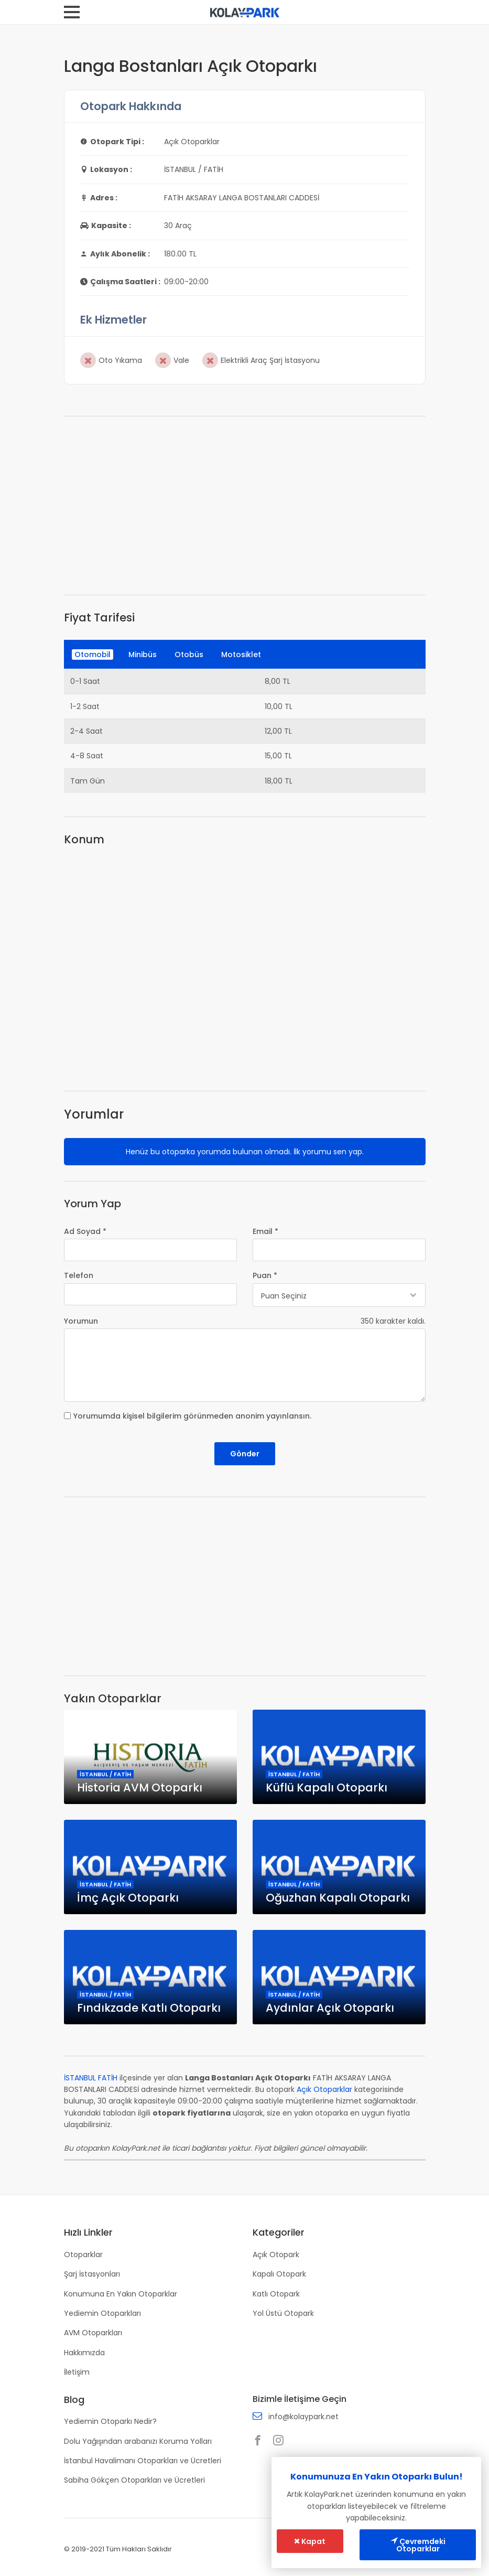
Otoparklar (83, 2254)
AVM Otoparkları (93, 2332)
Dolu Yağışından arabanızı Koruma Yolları (138, 2441)
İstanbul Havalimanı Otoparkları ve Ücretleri (142, 2460)
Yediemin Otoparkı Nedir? (110, 2421)
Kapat (309, 2541)
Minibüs (142, 654)
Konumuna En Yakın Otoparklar (120, 2294)
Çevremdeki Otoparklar (417, 2545)
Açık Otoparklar (324, 2089)
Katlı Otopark (276, 2294)
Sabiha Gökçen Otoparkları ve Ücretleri (134, 2480)
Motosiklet (241, 654)
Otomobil (92, 654)
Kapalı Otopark (279, 2274)
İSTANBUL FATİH (90, 2078)
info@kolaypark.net (303, 2416)
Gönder (244, 1453)
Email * (265, 1231)
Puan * (265, 1275)
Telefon (78, 1275)
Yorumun (81, 1321)
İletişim (77, 2372)
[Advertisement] (245, 505)
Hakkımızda (84, 2352)
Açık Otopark (276, 2254)
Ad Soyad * (85, 1231)
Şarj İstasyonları (92, 2274)
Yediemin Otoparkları (102, 2313)
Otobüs (189, 654)
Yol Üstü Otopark (283, 2313)
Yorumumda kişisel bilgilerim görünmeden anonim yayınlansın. (192, 1416)
